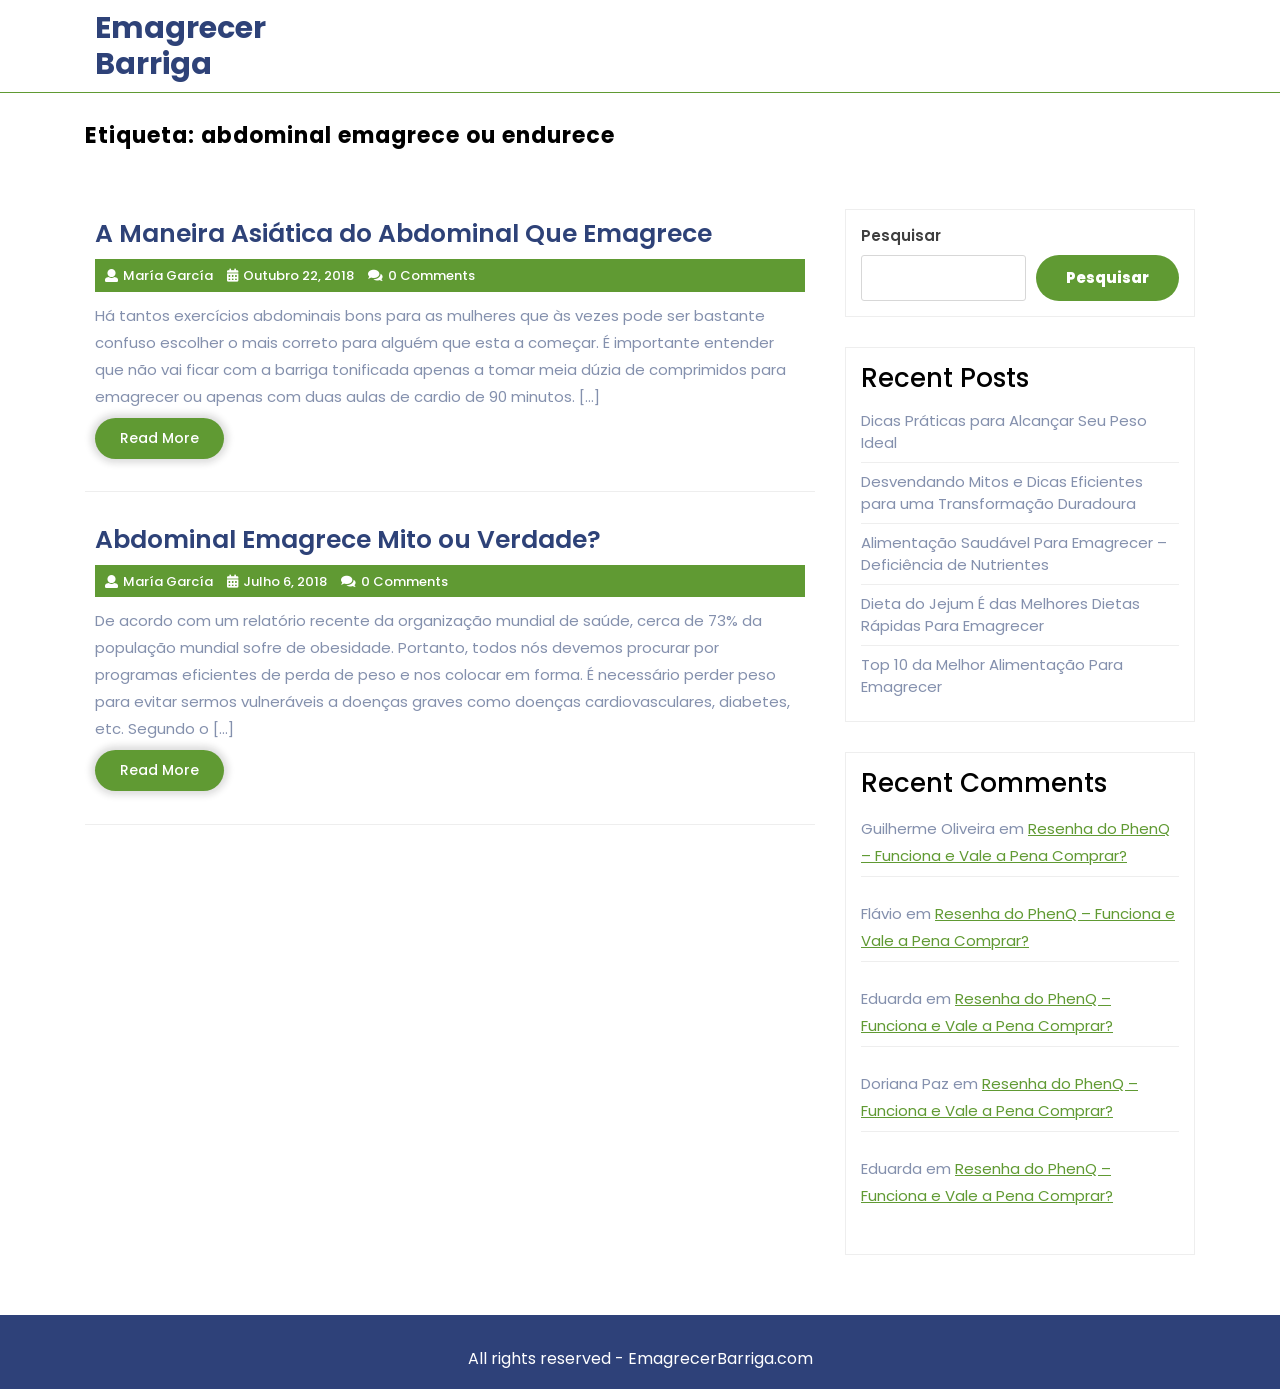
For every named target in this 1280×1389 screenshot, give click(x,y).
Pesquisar (901, 235)
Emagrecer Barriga (180, 46)
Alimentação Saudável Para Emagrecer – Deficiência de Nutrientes (1014, 554)
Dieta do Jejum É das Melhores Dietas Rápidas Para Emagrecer (1000, 615)
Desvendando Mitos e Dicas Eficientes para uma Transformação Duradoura (1002, 493)
